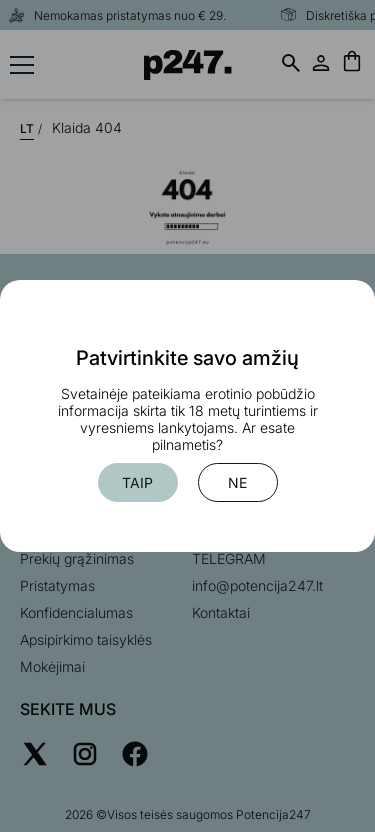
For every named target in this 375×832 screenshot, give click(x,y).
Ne (237, 482)
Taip (137, 482)
